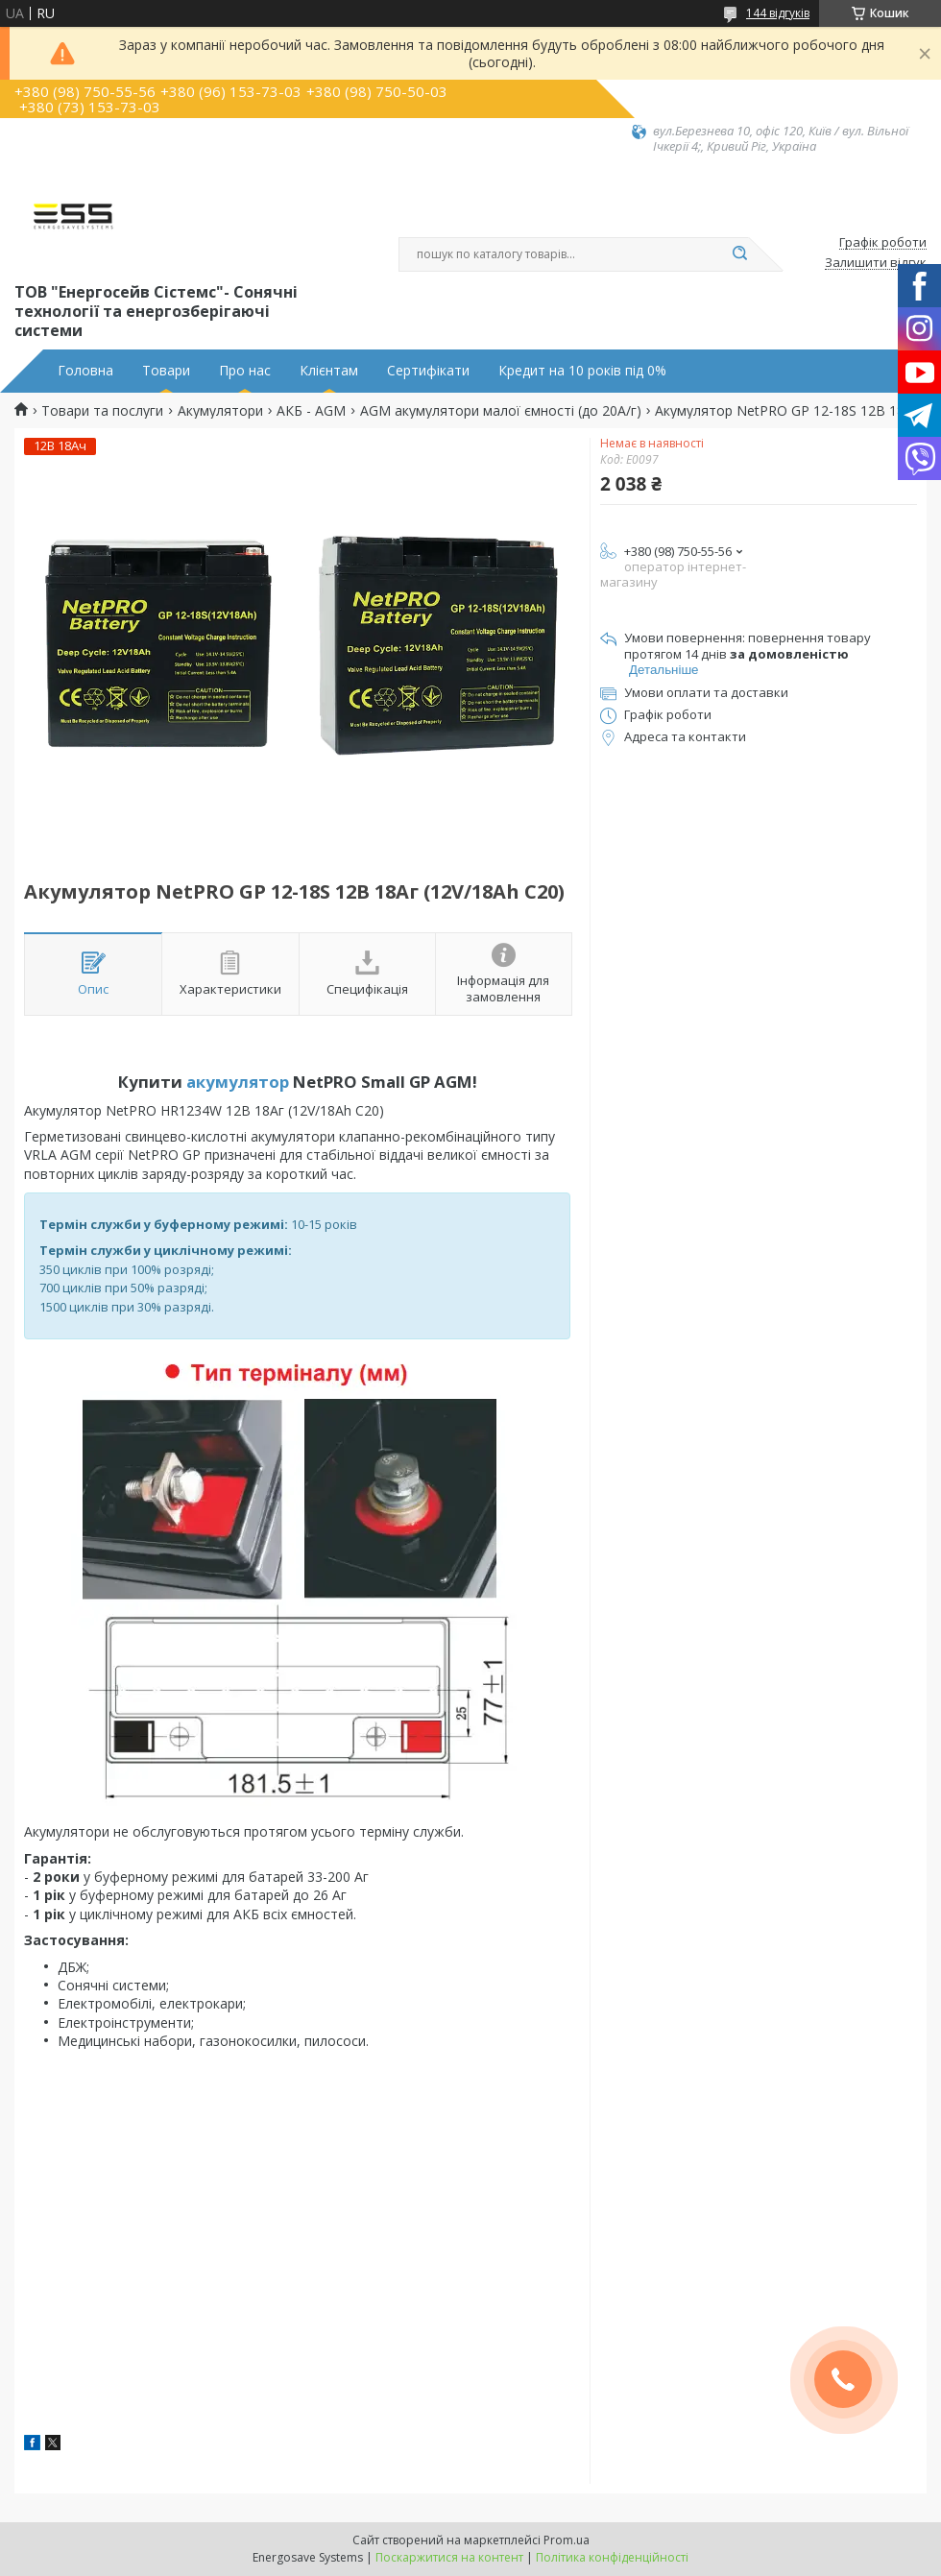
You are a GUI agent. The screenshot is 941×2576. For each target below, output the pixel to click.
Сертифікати (428, 370)
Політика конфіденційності (612, 2557)
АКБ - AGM (311, 411)
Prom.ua (566, 2540)
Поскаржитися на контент (449, 2557)
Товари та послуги (102, 411)
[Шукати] (739, 254)
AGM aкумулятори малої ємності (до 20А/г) (500, 411)
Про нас (245, 370)
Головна (85, 370)
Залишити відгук (876, 263)
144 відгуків (777, 13)
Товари (166, 370)
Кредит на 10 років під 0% (582, 370)
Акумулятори (220, 411)
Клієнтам (329, 370)
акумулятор (237, 1082)
